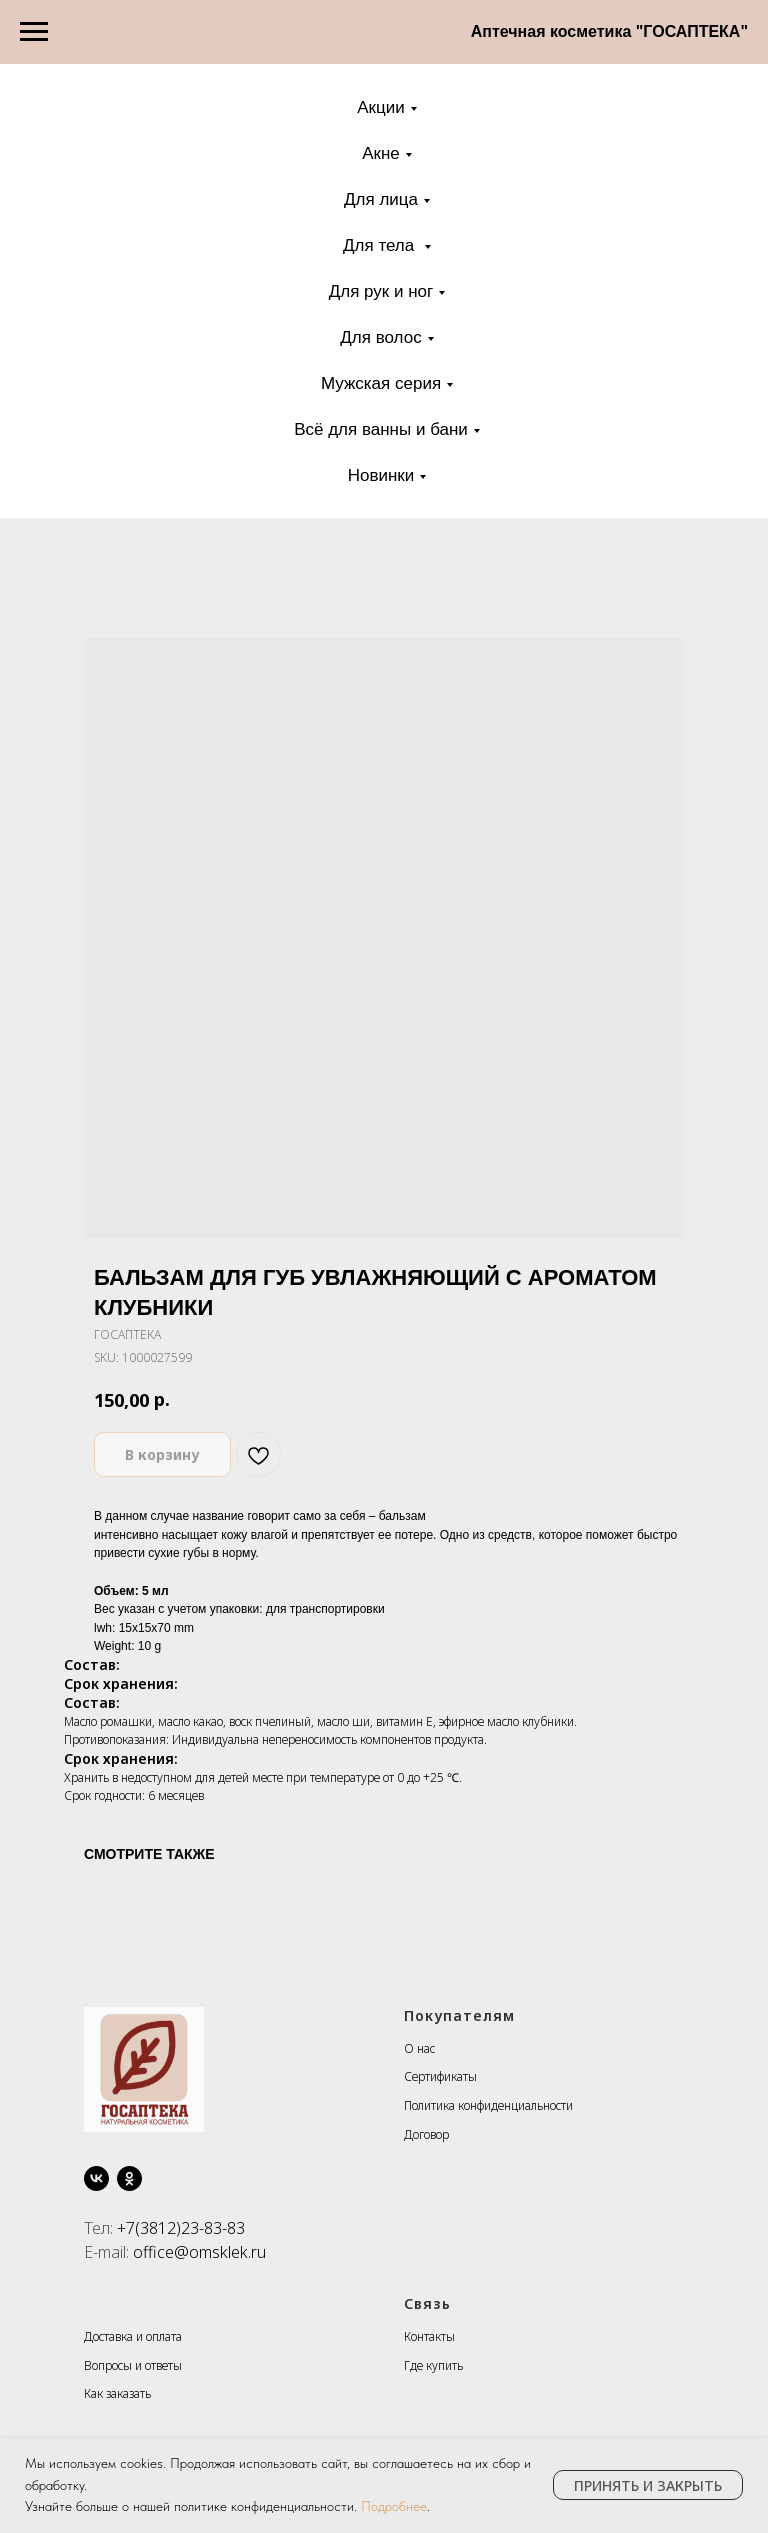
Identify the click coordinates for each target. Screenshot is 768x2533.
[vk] (96, 2178)
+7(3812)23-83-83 (181, 2228)
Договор (426, 2134)
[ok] (129, 2178)
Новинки (381, 475)
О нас (419, 2048)
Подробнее (394, 2506)
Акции (381, 107)
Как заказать (117, 2393)
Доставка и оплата (133, 2336)
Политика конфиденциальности (488, 2105)
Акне (381, 153)
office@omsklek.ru (199, 2252)
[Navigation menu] (34, 32)
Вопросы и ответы (133, 2365)
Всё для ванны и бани (381, 429)
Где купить (433, 2365)
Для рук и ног (381, 291)
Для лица (381, 199)
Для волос (380, 337)
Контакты (429, 2336)
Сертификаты (440, 2076)
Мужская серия (381, 383)
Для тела (381, 245)
